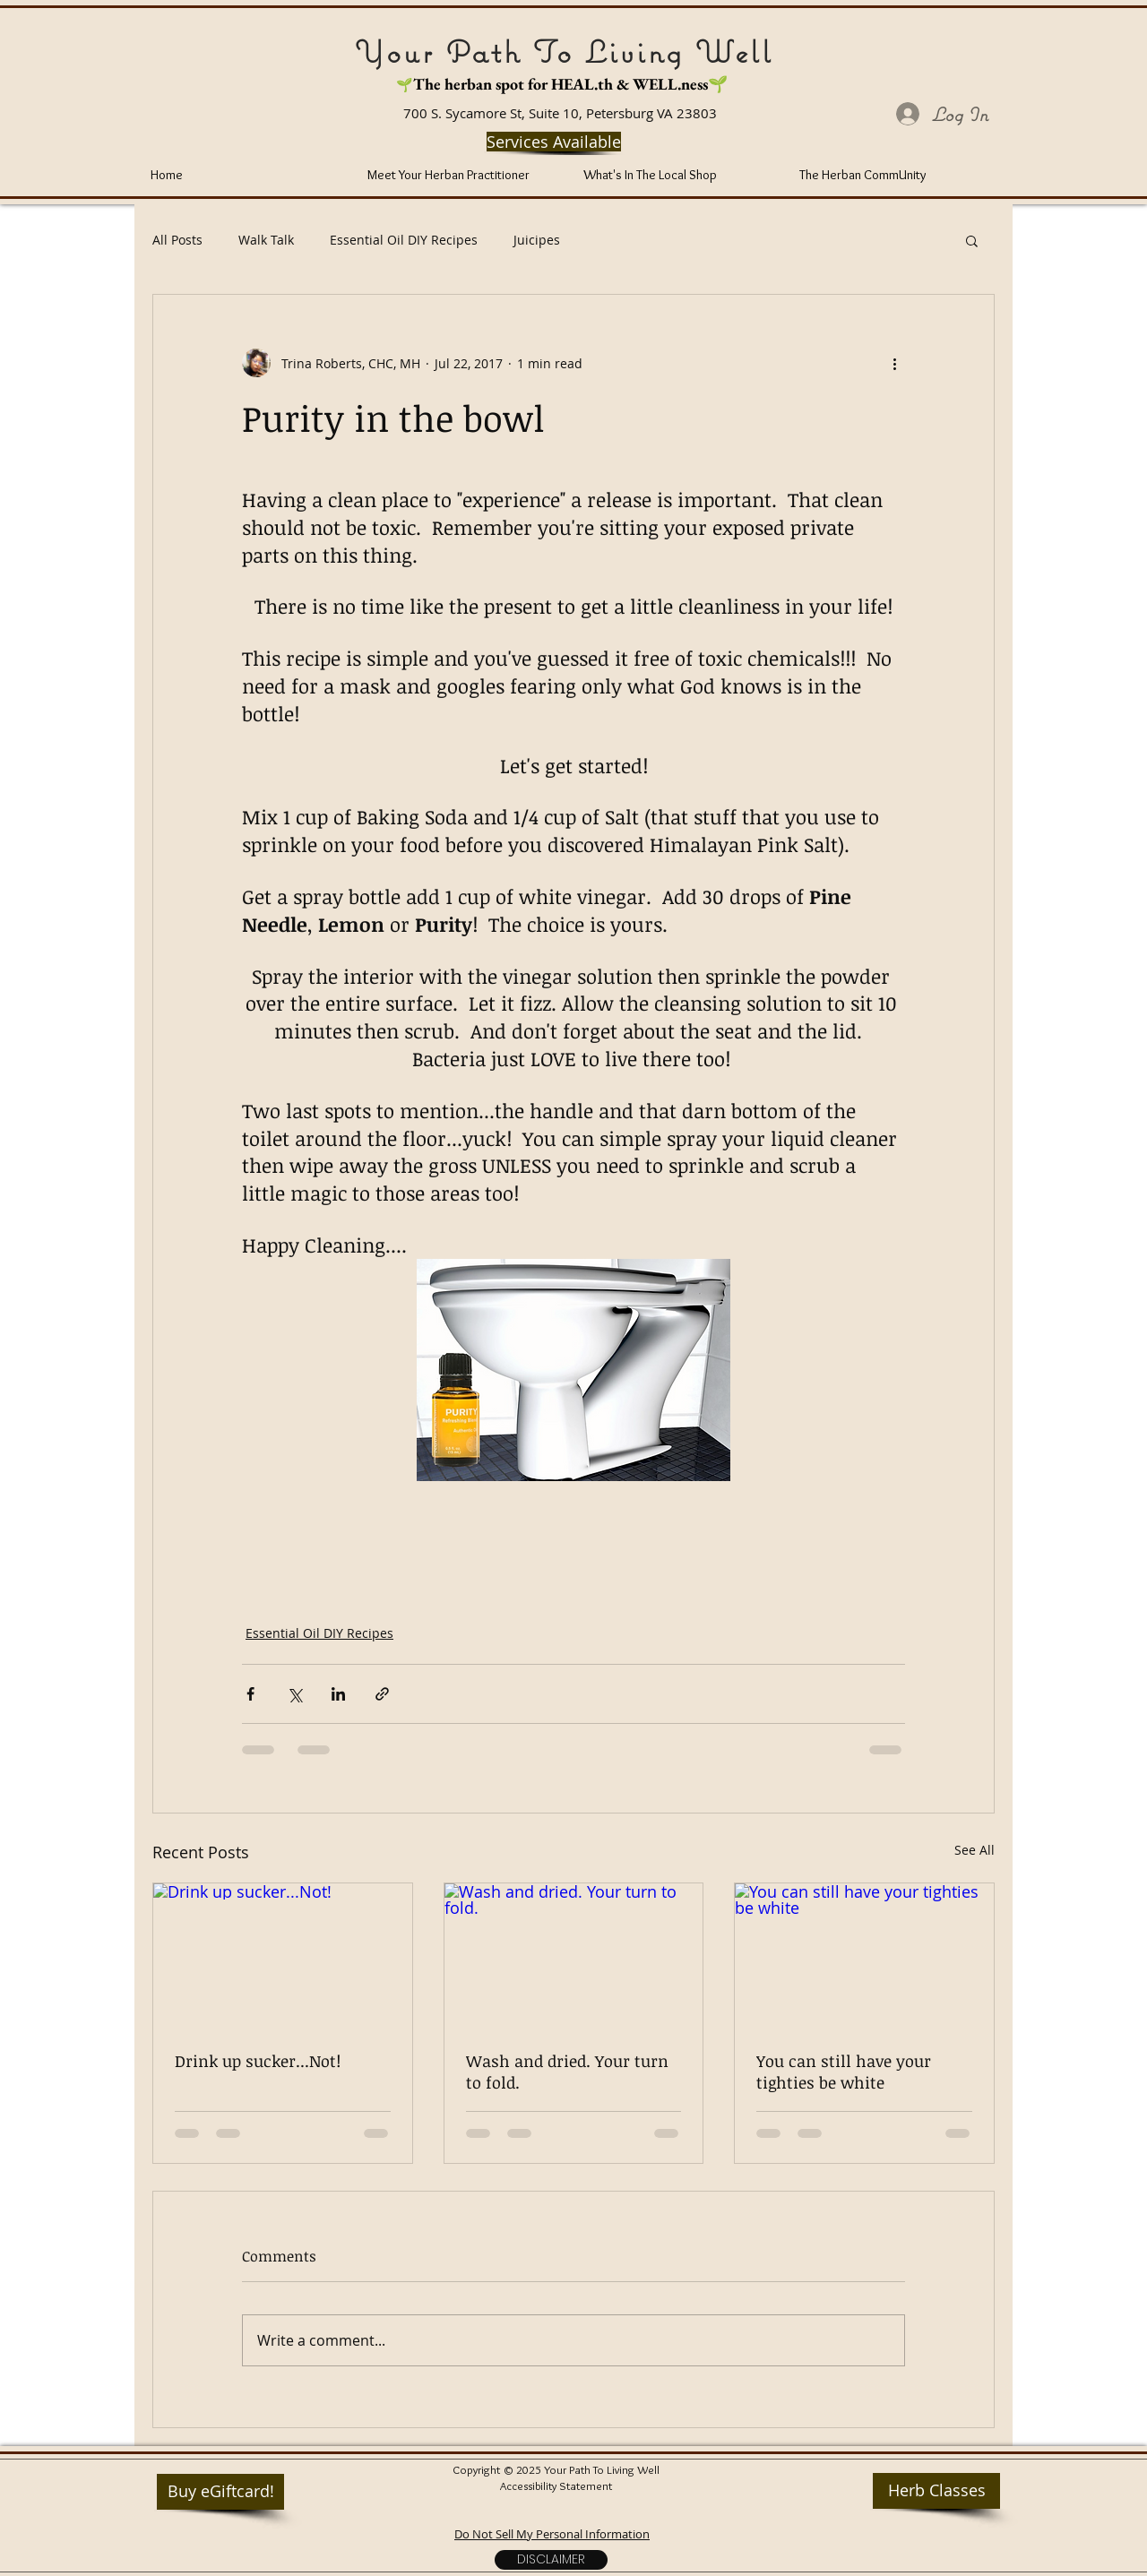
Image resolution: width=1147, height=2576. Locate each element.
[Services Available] (554, 141)
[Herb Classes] (936, 2491)
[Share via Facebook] (250, 1693)
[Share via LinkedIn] (338, 1693)
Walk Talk (266, 239)
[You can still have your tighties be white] (864, 1956)
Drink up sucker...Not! (258, 2061)
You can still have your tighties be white (843, 2071)
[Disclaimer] (551, 2560)
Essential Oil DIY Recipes (404, 239)
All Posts (177, 239)
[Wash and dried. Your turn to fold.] (573, 1956)
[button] (971, 240)
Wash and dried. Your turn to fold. (567, 2071)
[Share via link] (382, 1693)
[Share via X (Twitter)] (294, 1693)
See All (974, 1849)
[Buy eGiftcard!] (220, 2492)
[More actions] (894, 363)
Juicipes (536, 239)
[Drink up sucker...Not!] (282, 1956)
